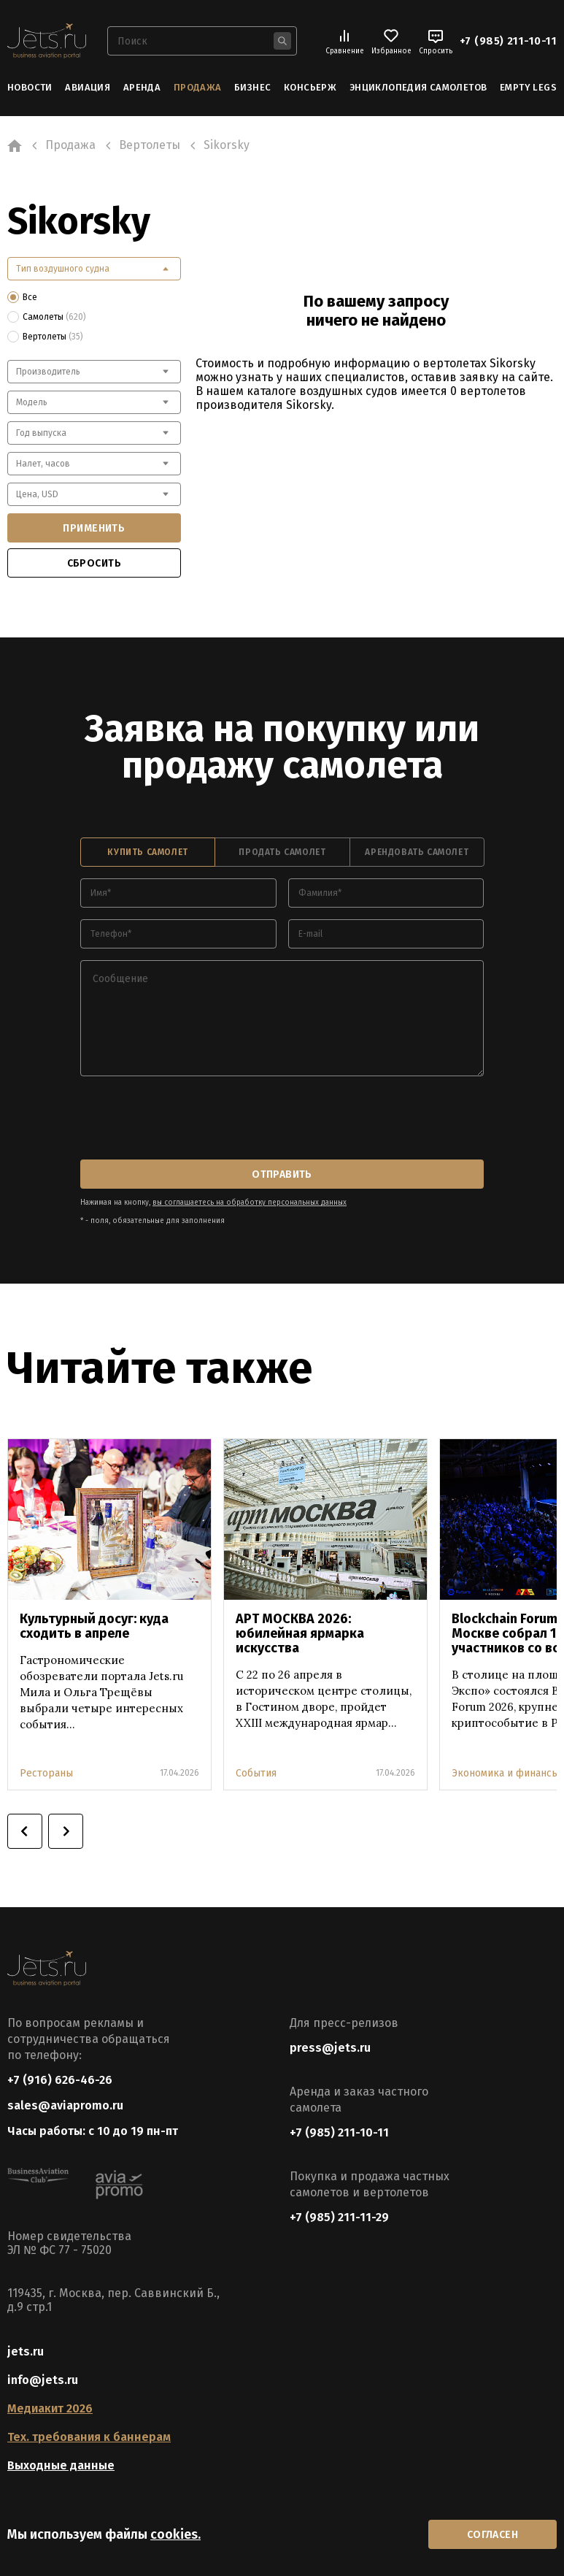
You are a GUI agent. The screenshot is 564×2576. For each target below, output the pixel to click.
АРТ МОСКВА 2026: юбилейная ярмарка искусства (300, 1633)
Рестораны (46, 1773)
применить (94, 528)
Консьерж (310, 87)
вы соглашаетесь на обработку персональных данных (249, 1202)
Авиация (87, 87)
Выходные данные (61, 2465)
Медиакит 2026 (50, 2408)
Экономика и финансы (505, 1773)
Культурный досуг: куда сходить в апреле (94, 1626)
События (256, 1773)
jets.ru (25, 2351)
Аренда (142, 87)
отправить (282, 1174)
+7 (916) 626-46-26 (59, 2080)
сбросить (94, 563)
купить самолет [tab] (147, 852)
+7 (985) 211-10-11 (508, 40)
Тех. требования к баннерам (89, 2437)
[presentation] (191, 1119)
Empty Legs (528, 87)
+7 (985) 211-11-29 (339, 2217)
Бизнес (252, 87)
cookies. (175, 2534)
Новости (30, 87)
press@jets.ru (330, 2048)
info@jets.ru (42, 2380)
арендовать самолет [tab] (416, 852)
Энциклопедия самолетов (418, 87)
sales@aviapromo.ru (65, 2105)
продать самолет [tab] (282, 852)
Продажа (198, 87)
